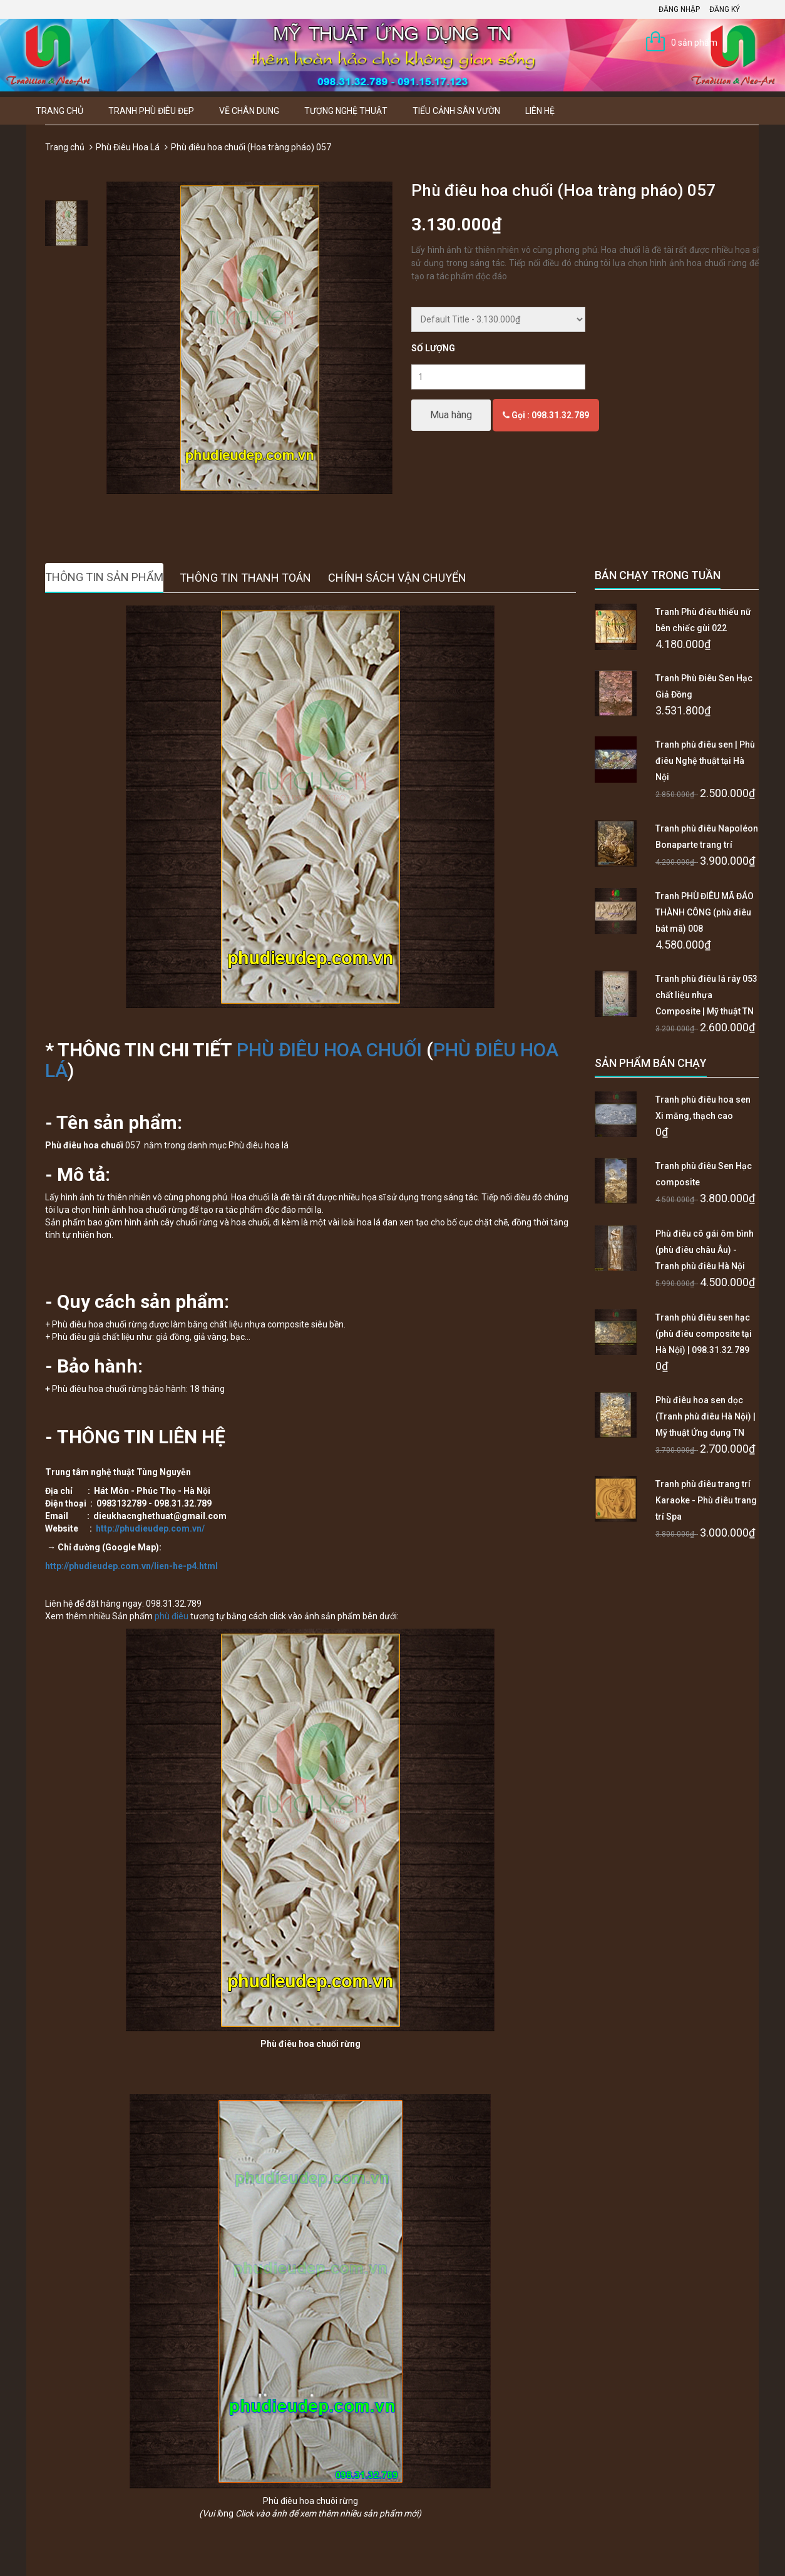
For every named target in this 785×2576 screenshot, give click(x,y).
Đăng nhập (679, 9)
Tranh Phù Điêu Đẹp (151, 111)
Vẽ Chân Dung (249, 111)
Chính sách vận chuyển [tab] (397, 577)
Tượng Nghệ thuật (345, 111)
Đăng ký (724, 9)
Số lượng (433, 348)
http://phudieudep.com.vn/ (150, 1528)
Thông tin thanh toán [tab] (245, 577)
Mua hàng (451, 415)
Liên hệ (540, 111)
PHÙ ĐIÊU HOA (301, 1050)
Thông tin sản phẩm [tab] (104, 577)
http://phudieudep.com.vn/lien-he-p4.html (131, 1566)
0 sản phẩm (694, 43)
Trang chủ (59, 111)
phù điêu (171, 1616)
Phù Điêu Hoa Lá (128, 147)
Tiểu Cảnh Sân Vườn (456, 111)
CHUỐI (394, 1050)
